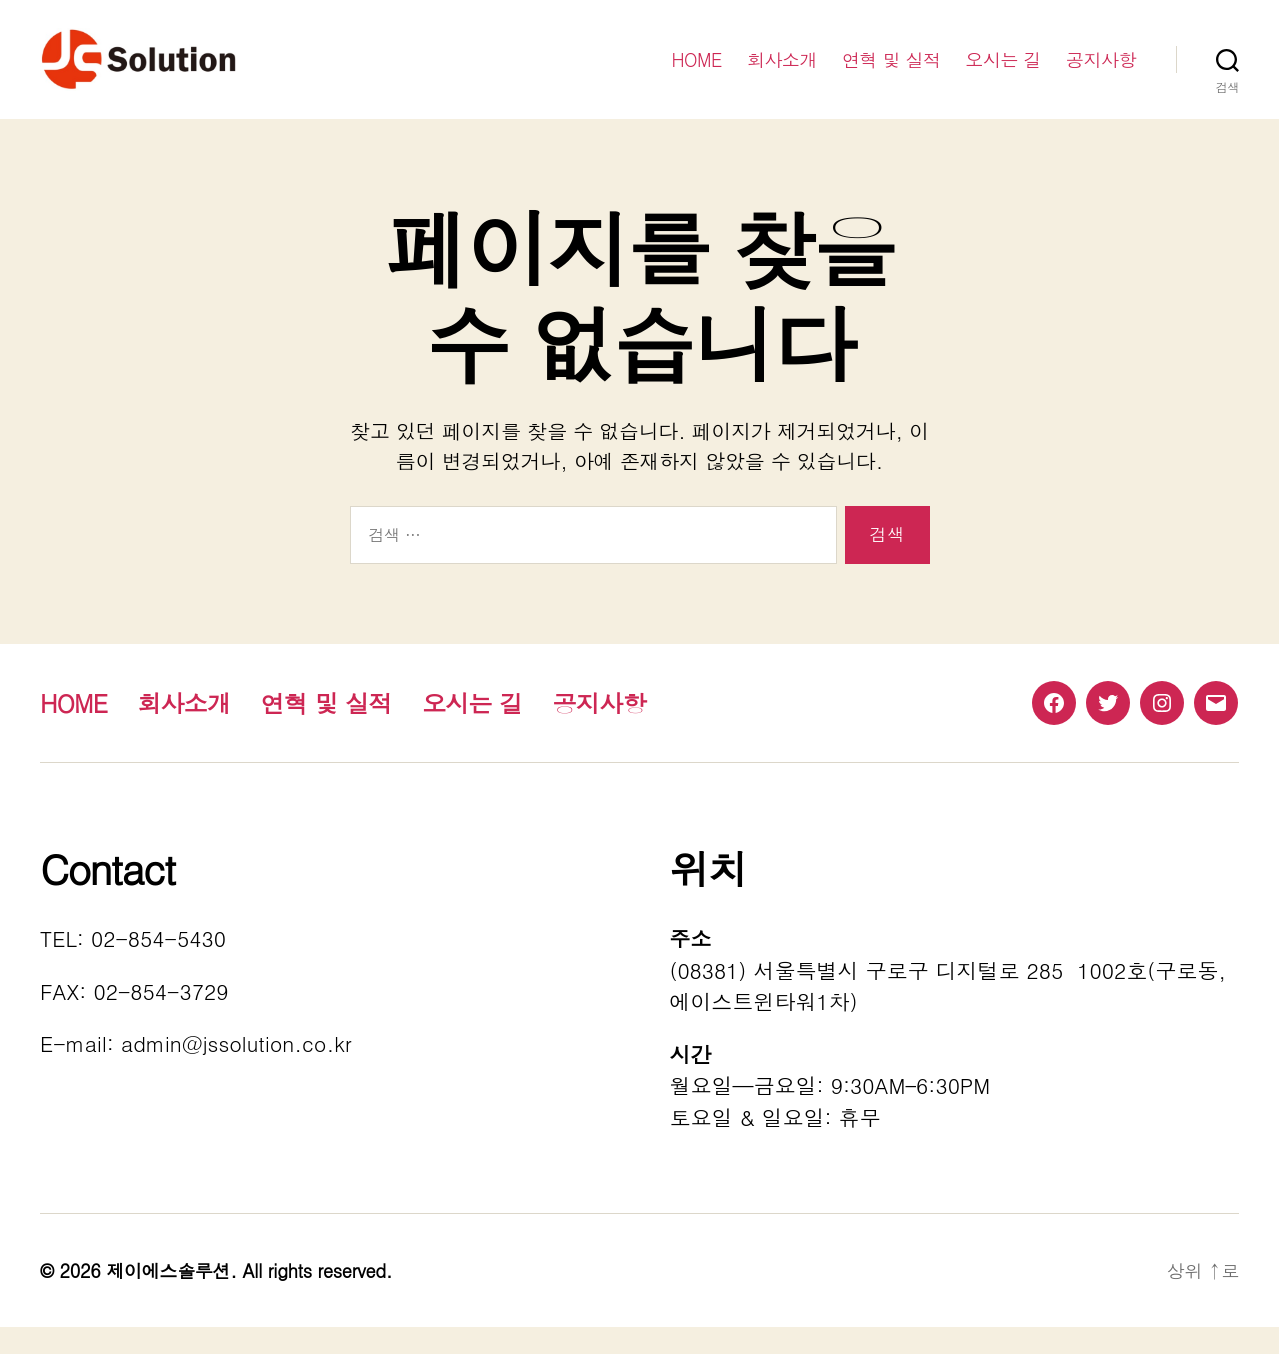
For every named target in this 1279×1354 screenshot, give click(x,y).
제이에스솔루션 (168, 1297)
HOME (697, 73)
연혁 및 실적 (891, 73)
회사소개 (782, 73)
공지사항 (1101, 73)
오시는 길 (1003, 73)
